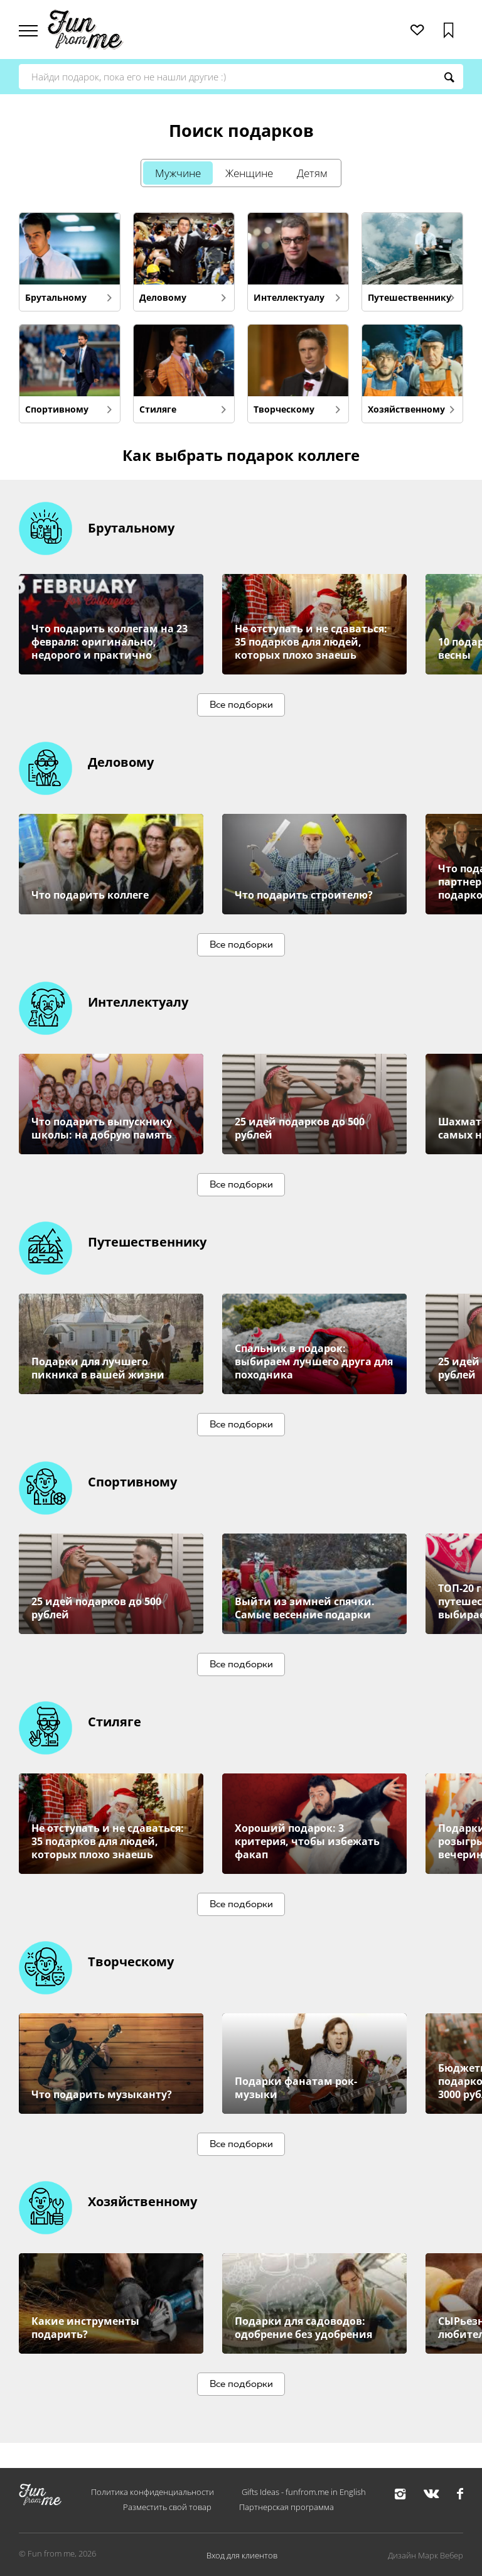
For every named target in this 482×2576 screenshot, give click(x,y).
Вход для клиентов (241, 2555)
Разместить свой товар (167, 2507)
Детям (325, 173)
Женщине (250, 173)
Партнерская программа (286, 2507)
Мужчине (166, 173)
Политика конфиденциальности (152, 2492)
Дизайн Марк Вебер (425, 2555)
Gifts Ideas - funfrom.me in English (304, 2492)
